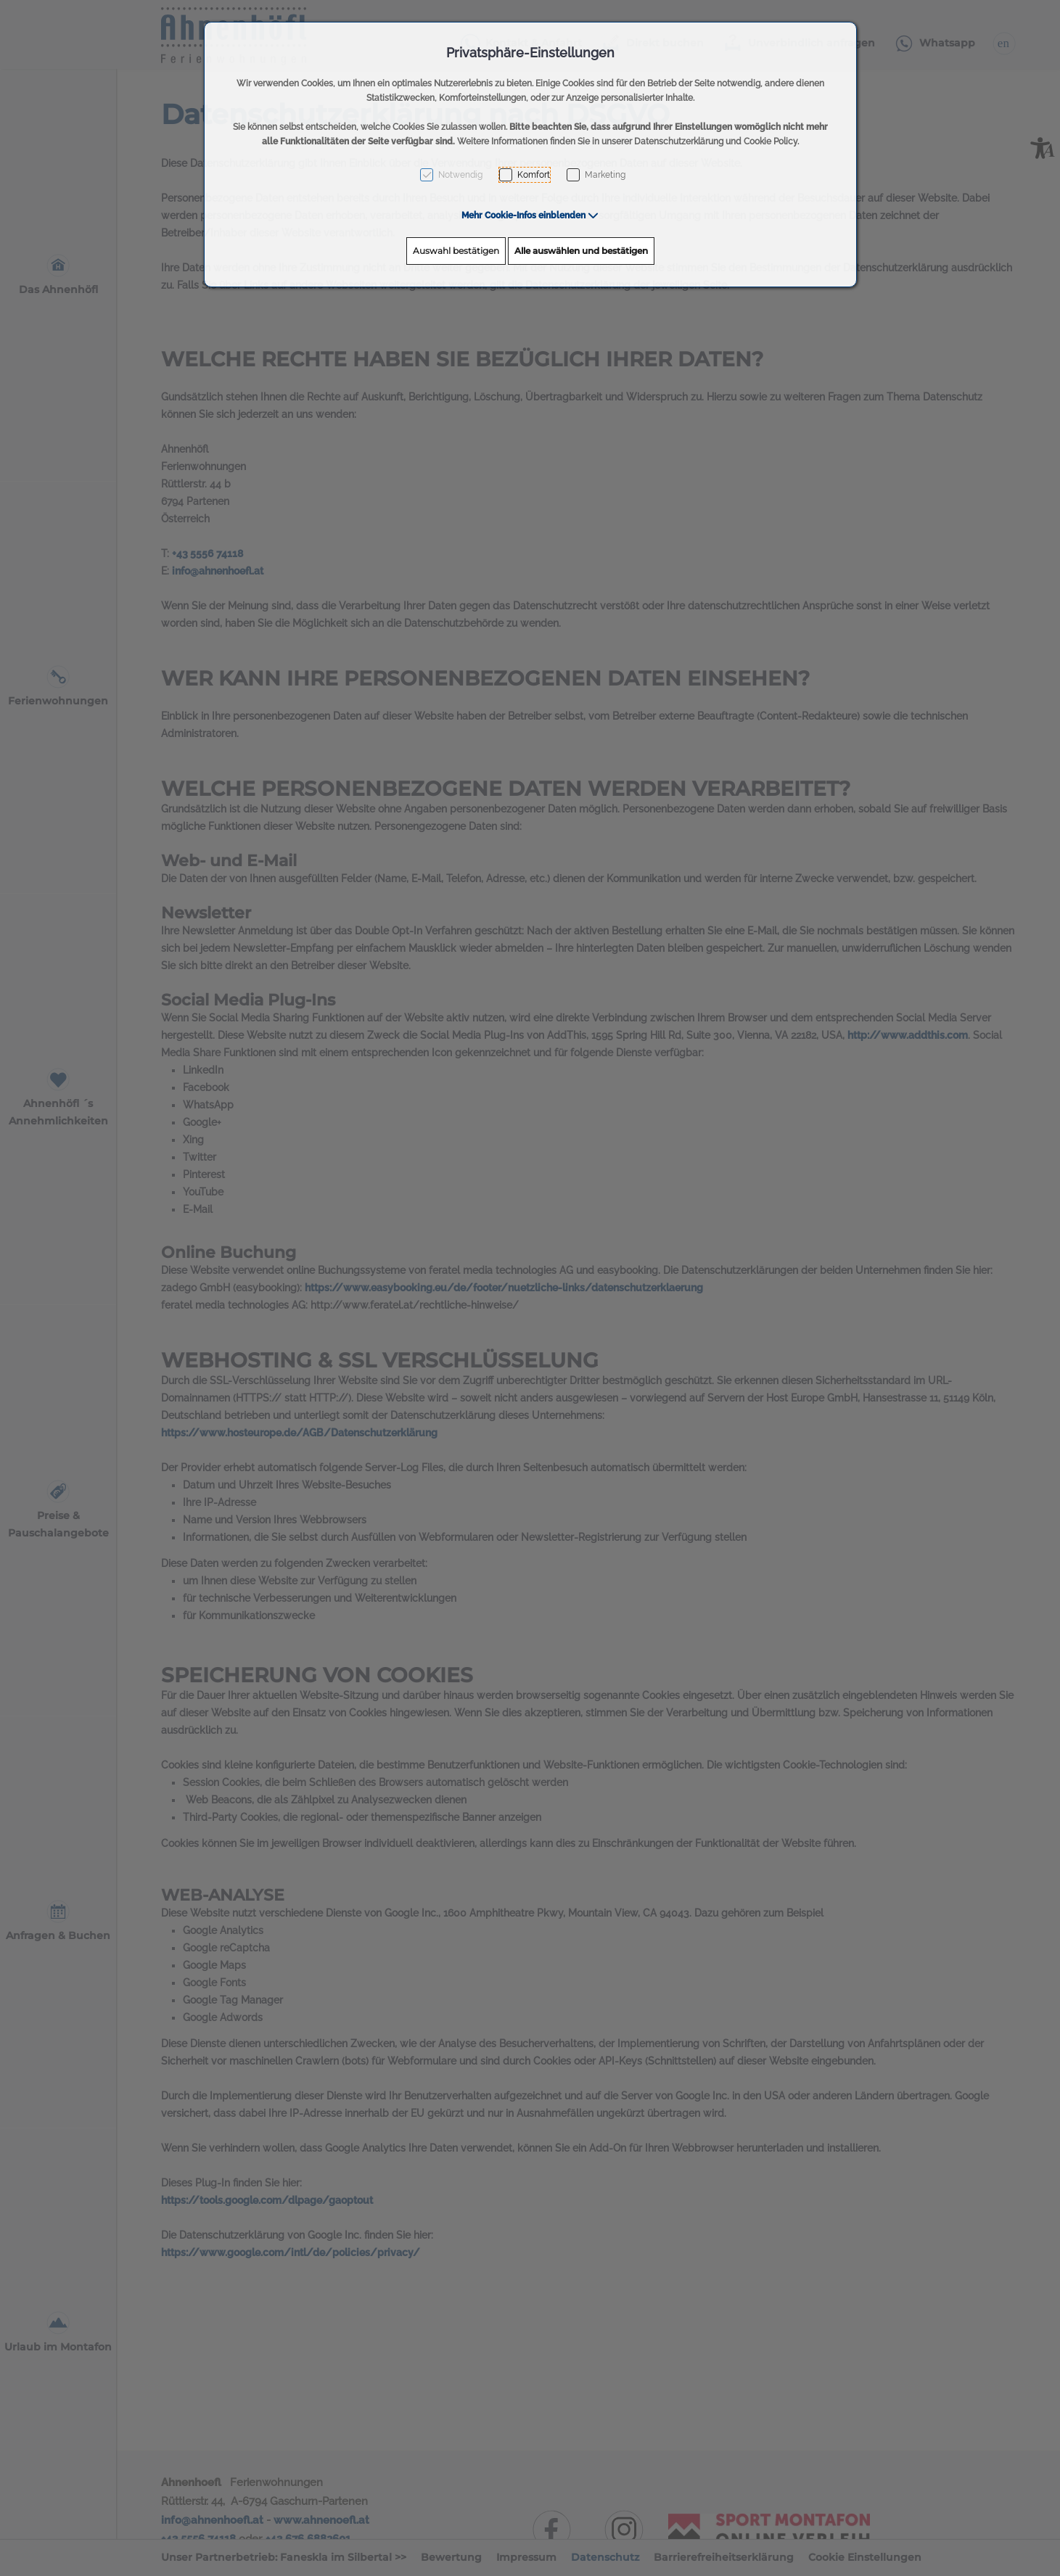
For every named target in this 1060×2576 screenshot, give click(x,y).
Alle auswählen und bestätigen (581, 250)
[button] (530, 215)
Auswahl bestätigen (456, 250)
